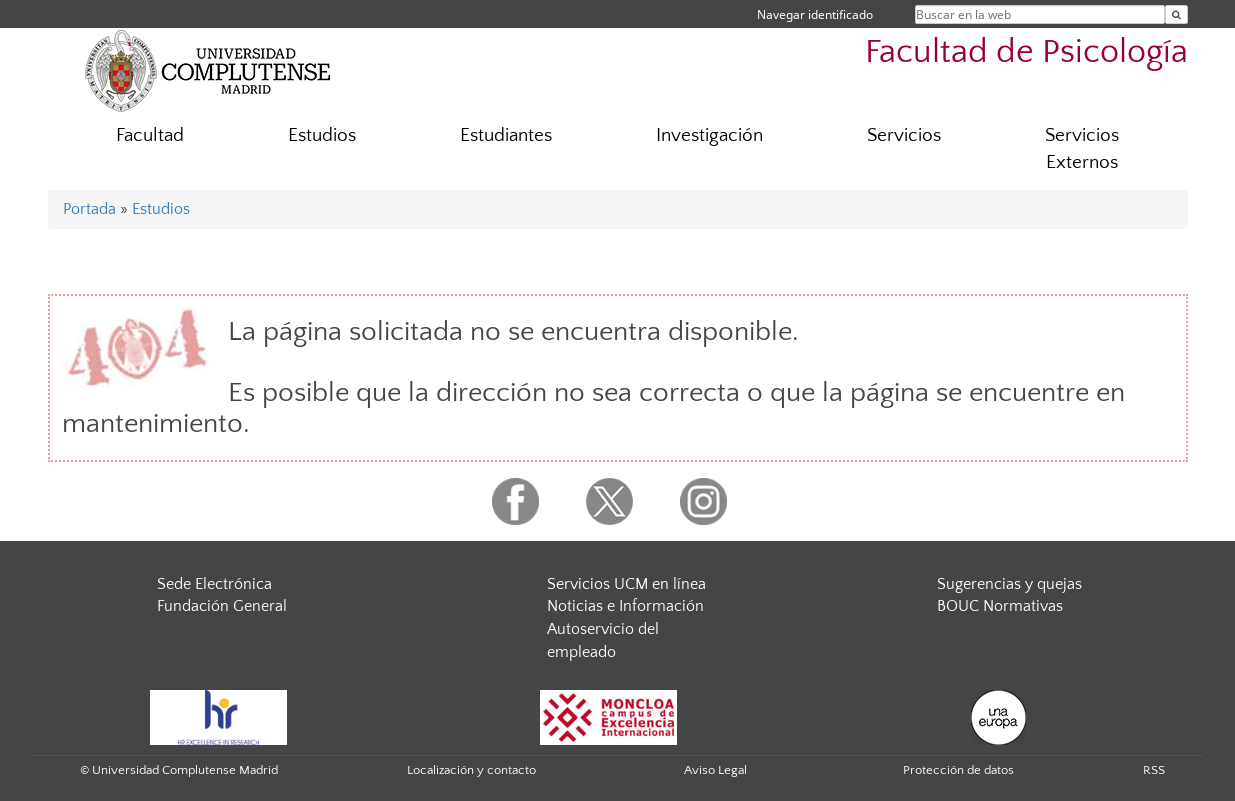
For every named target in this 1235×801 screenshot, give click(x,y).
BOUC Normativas (1000, 606)
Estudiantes (506, 135)
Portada (89, 209)
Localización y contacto (471, 770)
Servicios (904, 135)
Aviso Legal (715, 770)
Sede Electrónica (214, 584)
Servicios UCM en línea (626, 584)
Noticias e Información (625, 606)
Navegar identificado (815, 14)
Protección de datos (958, 770)
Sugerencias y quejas (1009, 584)
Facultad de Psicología (1026, 52)
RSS (1154, 770)
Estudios (322, 135)
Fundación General (222, 606)
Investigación (709, 135)
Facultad (150, 135)
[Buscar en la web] (1176, 14)
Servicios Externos (1082, 149)
